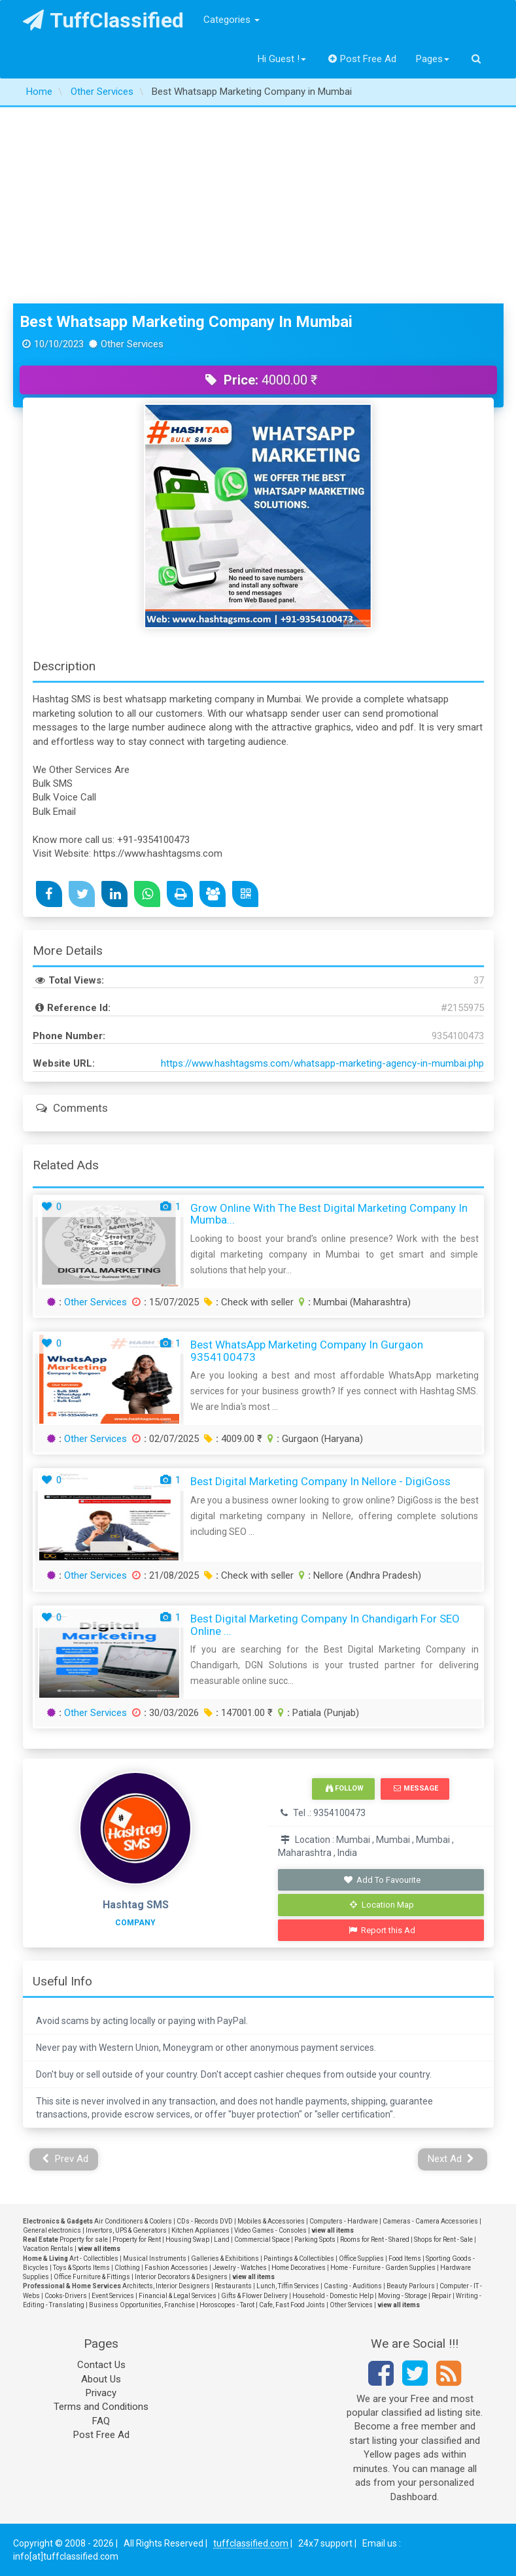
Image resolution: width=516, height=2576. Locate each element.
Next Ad (451, 2159)
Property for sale (84, 2239)
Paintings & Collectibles (299, 2258)
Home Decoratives (298, 2267)
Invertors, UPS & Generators (126, 2230)
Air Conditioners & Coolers (133, 2221)
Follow (345, 1788)
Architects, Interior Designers (166, 2286)
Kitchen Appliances (200, 2230)
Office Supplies (361, 2258)
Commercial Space (262, 2239)
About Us (101, 2379)
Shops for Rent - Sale (443, 2239)
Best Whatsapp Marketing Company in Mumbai (186, 321)
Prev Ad (65, 2159)
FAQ (101, 2421)
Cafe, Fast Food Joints (292, 2305)
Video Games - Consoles (270, 2230)
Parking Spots (314, 2239)
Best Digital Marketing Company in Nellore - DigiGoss (320, 1481)
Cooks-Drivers (65, 2295)
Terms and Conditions (101, 2407)
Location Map (382, 1905)
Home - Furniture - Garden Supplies (383, 2267)
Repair (441, 2295)
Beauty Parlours (411, 2286)
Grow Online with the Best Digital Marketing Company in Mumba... (329, 1214)
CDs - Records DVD (205, 2221)
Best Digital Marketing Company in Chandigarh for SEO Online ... (325, 1625)
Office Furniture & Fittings (92, 2276)
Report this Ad (382, 1930)
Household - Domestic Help (332, 2295)
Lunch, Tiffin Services (287, 2286)
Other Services (95, 1302)
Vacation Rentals (48, 2248)
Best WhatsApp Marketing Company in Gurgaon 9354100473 (306, 1351)
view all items (332, 2230)
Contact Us (101, 2365)
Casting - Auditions (353, 2286)
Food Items (404, 2258)
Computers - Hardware (343, 2221)
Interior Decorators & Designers (181, 2276)
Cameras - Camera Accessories (430, 2221)
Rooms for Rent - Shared (374, 2239)
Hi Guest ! (282, 59)
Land (222, 2239)
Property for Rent (136, 2239)
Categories (231, 20)
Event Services (113, 2295)
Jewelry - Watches (240, 2267)
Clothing (127, 2267)
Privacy (101, 2393)
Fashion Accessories (176, 2267)
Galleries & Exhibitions (225, 2258)
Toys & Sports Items (81, 2267)
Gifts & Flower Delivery (254, 2295)
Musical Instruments (154, 2258)
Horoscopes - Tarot (226, 2305)
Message (416, 1788)
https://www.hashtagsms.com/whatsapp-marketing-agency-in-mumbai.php (322, 1063)
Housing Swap (187, 2239)
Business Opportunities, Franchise (142, 2305)
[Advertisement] (258, 205)
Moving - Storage (402, 2295)
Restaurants (233, 2286)
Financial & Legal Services (177, 2295)
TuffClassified (103, 20)
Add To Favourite (382, 1880)
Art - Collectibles (93, 2258)
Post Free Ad (362, 59)
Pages (432, 59)
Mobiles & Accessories (271, 2221)
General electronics (52, 2230)
